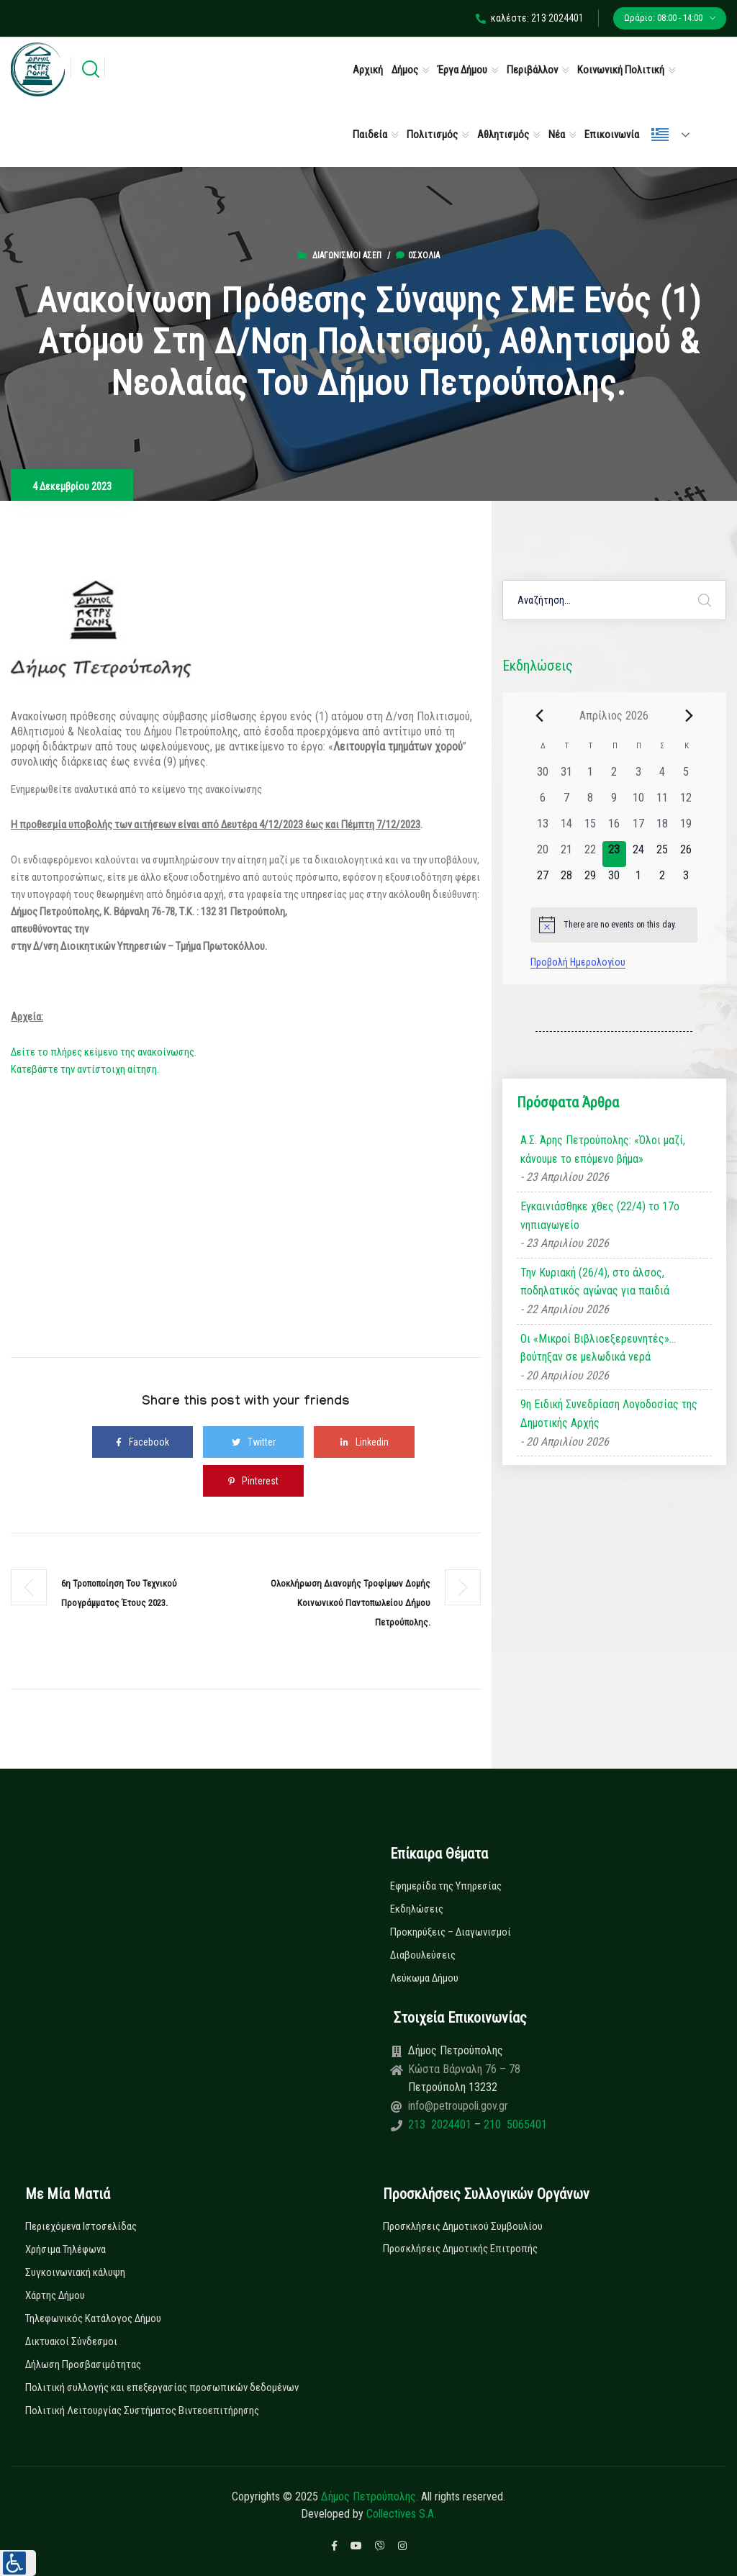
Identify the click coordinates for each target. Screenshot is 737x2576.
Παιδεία (370, 134)
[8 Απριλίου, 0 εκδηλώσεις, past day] (590, 802)
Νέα (556, 134)
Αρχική (368, 69)
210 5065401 (514, 2124)
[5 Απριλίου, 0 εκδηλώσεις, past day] (685, 776)
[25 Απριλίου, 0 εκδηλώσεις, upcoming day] (662, 854)
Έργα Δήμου (462, 69)
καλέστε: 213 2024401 (530, 18)
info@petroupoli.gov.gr (458, 2106)
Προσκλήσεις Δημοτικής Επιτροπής (460, 2248)
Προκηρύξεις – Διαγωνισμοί (450, 1932)
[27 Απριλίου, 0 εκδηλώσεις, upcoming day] (542, 880)
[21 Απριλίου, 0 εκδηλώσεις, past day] (566, 854)
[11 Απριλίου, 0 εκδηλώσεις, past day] (662, 802)
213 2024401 (441, 2124)
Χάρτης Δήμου (55, 2295)
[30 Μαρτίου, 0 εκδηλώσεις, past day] (542, 776)
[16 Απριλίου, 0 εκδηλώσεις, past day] (614, 828)
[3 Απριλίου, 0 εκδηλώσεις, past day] (638, 776)
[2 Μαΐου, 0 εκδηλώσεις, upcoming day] (662, 880)
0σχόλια (418, 255)
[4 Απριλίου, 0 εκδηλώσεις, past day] (662, 776)
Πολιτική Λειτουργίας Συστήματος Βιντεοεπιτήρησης (142, 2410)
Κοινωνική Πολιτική (620, 69)
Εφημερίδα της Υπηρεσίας (446, 1885)
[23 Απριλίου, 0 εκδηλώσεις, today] (614, 854)
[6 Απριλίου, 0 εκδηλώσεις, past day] (542, 802)
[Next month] (688, 715)
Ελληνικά (660, 134)
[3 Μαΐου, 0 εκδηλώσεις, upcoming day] (685, 880)
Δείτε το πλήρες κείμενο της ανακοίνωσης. (103, 1052)
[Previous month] (539, 715)
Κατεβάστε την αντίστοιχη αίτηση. (85, 1069)
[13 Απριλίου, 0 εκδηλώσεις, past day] (542, 828)
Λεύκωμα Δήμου (424, 1978)
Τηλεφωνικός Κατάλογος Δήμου (93, 2318)
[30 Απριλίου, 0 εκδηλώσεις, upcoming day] (614, 880)
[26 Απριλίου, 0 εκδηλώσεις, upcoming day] (685, 854)
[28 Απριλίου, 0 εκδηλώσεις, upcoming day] (566, 880)
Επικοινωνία (611, 134)
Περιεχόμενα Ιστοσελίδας (81, 2226)
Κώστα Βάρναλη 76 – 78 (464, 2069)
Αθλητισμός (503, 134)
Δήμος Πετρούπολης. (369, 2496)
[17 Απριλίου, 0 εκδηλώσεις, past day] (638, 828)
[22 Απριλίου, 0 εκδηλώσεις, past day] (590, 854)
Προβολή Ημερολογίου (577, 962)
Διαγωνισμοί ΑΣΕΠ (346, 255)
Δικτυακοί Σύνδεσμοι (71, 2341)
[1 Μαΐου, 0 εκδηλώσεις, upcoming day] (638, 880)
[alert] (613, 924)
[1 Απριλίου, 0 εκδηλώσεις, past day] (590, 776)
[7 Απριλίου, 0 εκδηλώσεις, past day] (566, 802)
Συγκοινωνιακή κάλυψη (75, 2272)
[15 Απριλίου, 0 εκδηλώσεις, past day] (590, 828)
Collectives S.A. (401, 2514)
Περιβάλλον (532, 69)
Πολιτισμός (432, 134)
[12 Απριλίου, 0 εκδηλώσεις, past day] (685, 802)
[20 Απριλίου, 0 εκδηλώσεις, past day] (542, 854)
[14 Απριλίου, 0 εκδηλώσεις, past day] (566, 828)
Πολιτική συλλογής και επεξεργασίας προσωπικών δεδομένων (162, 2387)
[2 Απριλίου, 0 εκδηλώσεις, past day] (614, 776)
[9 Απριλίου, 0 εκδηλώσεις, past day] (614, 802)
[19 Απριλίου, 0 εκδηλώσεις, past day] (685, 828)
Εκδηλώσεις (416, 1908)
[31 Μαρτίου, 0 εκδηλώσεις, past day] (566, 776)
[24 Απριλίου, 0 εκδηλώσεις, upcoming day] (638, 854)
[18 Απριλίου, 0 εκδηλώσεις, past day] (662, 828)
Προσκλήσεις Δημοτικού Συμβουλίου (463, 2226)
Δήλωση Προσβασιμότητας (83, 2364)
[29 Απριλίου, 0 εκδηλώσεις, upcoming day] (590, 880)
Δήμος (405, 69)
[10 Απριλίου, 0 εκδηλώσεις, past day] (638, 802)
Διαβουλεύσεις (423, 1955)
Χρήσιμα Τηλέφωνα (65, 2249)
